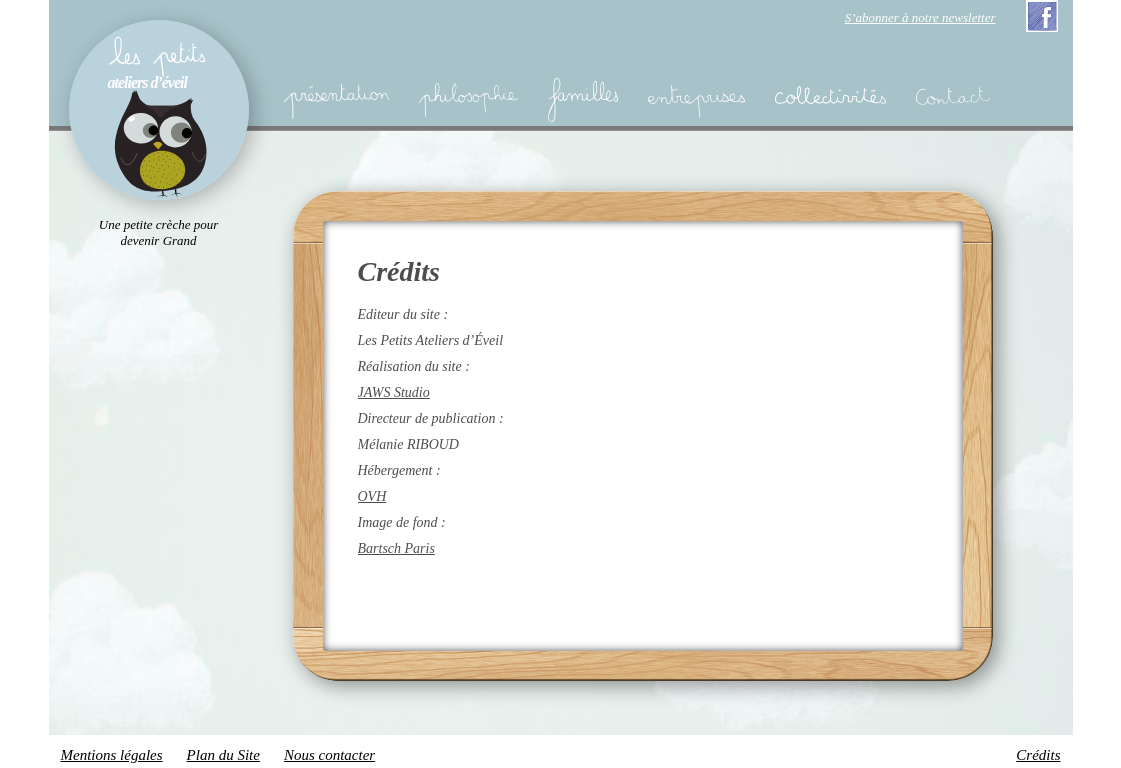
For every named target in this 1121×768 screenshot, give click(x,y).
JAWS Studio (394, 392)
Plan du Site (223, 755)
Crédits (1038, 755)
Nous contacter (329, 755)
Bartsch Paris (396, 548)
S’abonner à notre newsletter (920, 17)
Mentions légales (112, 755)
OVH (372, 496)
